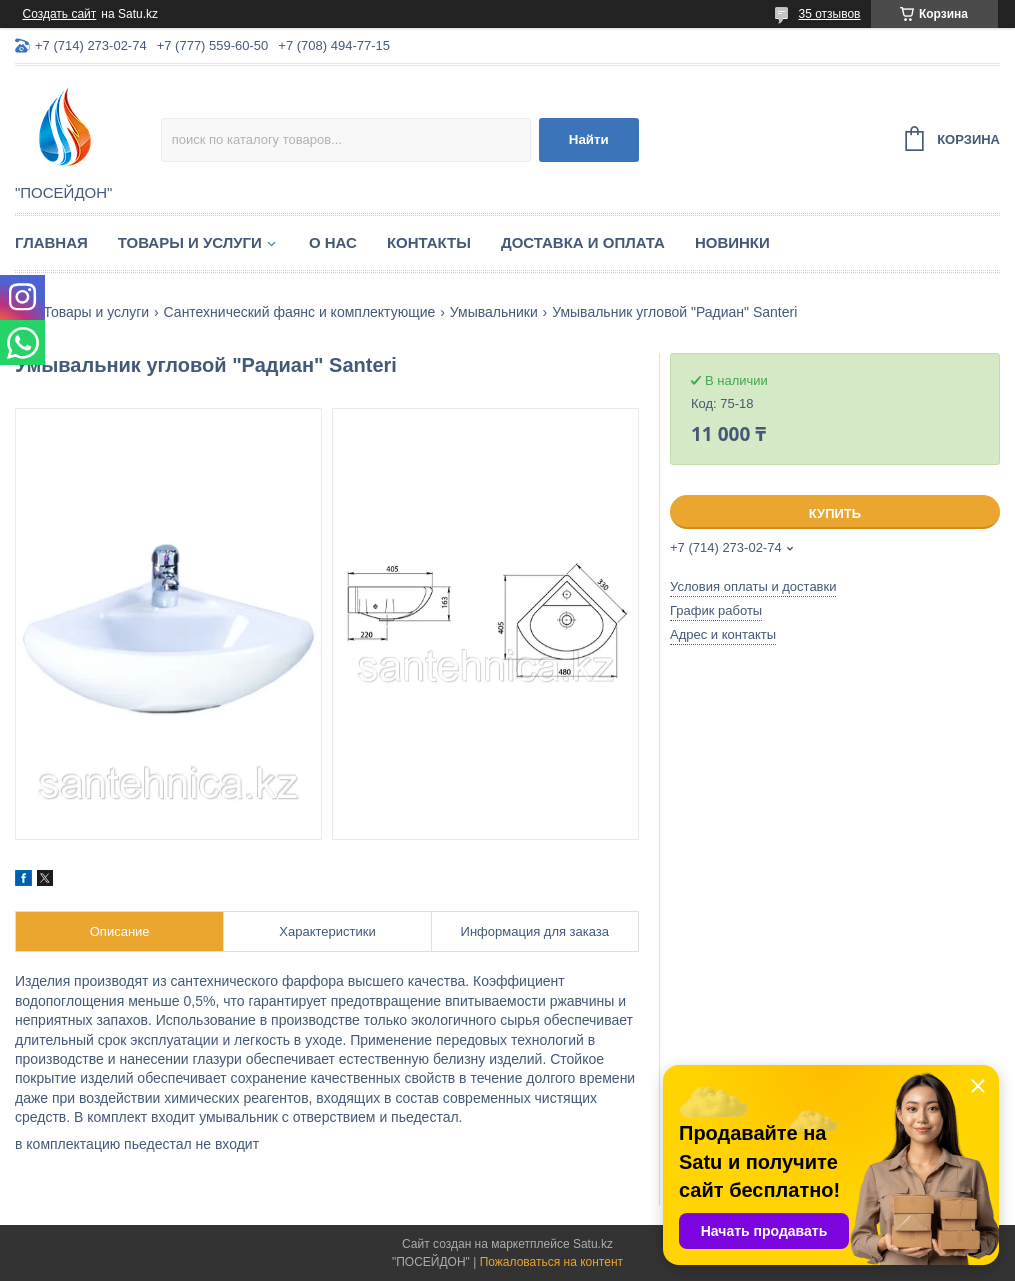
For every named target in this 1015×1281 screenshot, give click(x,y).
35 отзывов (829, 14)
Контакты (429, 242)
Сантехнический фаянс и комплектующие (300, 312)
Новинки (732, 242)
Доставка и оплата (583, 242)
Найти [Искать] (589, 139)
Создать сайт (60, 14)
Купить (835, 513)
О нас (333, 242)
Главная (51, 242)
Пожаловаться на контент (551, 1262)
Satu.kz (593, 1244)
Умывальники (494, 312)
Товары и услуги (190, 242)
